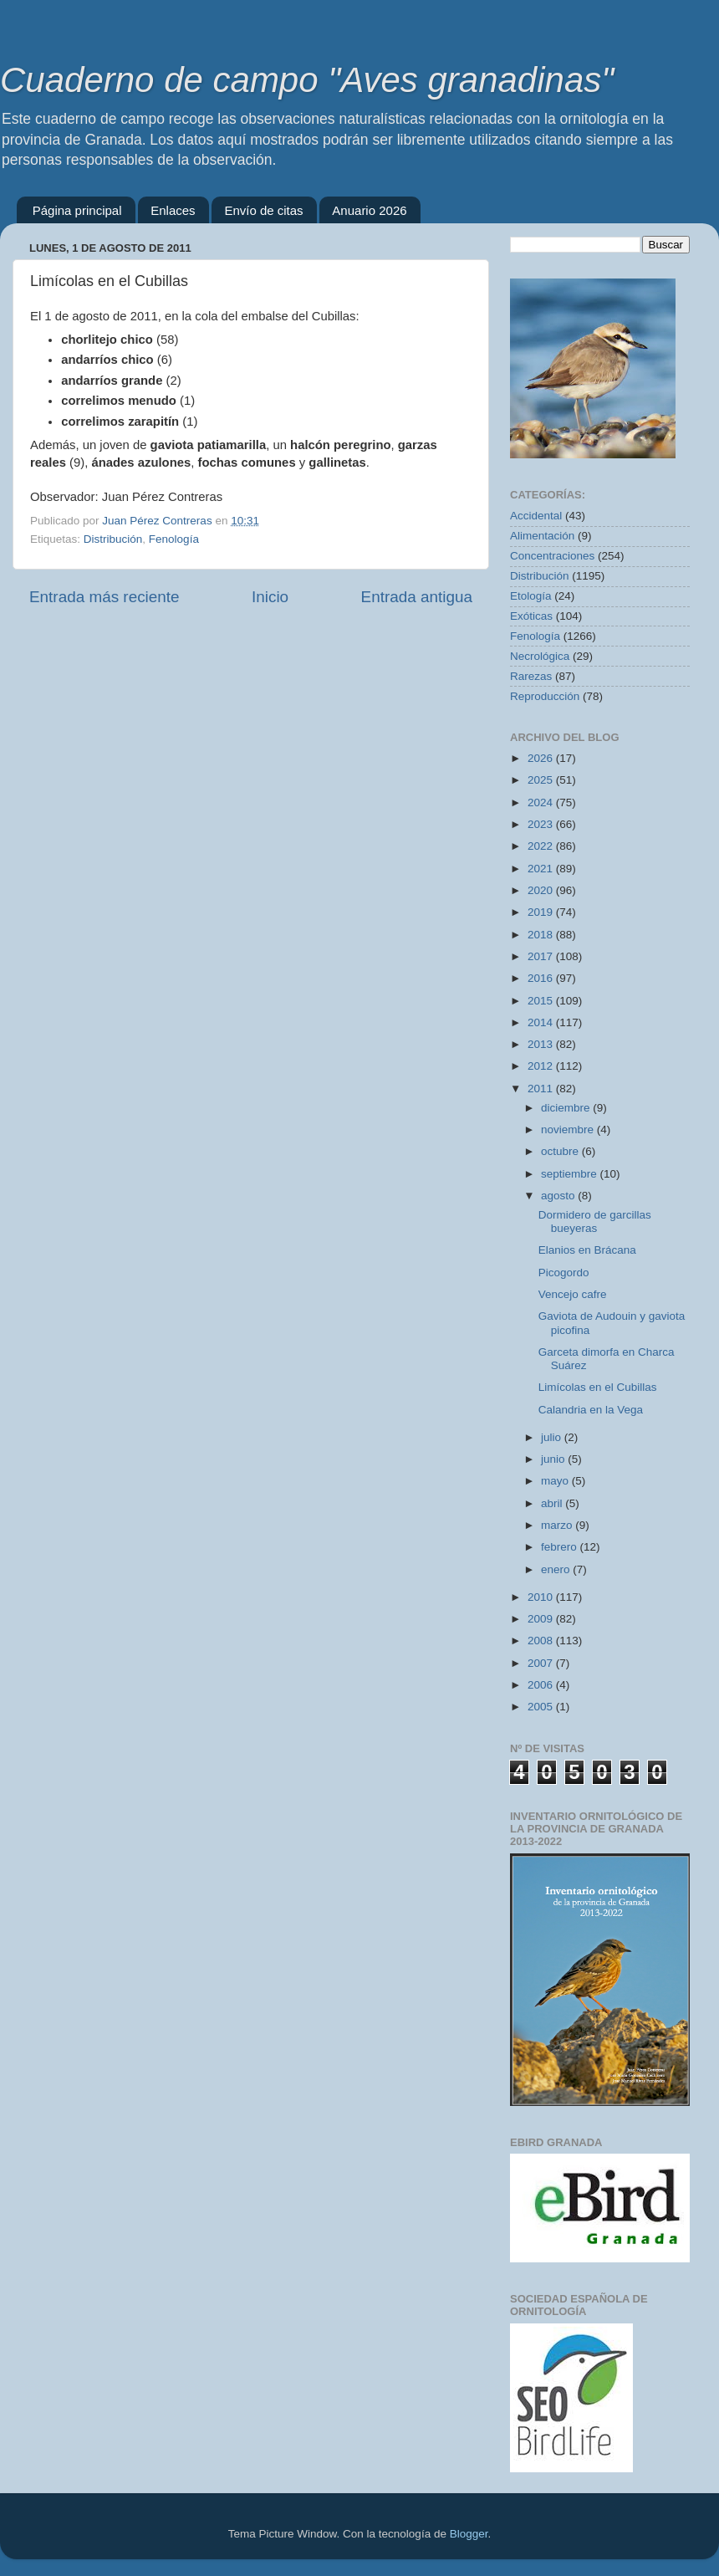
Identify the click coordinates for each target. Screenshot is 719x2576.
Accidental (536, 515)
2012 (542, 1066)
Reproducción (544, 696)
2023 (542, 824)
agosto (559, 1195)
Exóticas (531, 616)
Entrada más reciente (104, 597)
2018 (542, 934)
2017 (542, 956)
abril (553, 1503)
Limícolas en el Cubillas (597, 1387)
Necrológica (539, 656)
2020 (542, 890)
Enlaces (172, 210)
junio (554, 1459)
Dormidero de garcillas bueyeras (594, 1221)
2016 (542, 978)
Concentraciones (552, 555)
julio (552, 1437)
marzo (558, 1525)
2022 (542, 846)
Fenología (174, 539)
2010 (542, 1597)
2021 (542, 868)
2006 (542, 1685)
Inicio (270, 597)
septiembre (570, 1174)
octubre (561, 1151)
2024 (542, 802)
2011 (542, 1088)
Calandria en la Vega (590, 1409)
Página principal (77, 210)
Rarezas (531, 676)
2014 (542, 1022)
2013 (542, 1044)
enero (557, 1569)
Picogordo (563, 1272)
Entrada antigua (416, 597)
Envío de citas (263, 210)
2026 (542, 758)
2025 (542, 780)
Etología (531, 596)
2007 (542, 1663)
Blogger (469, 2533)
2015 (542, 1000)
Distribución (113, 539)
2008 (542, 1640)
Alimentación (542, 535)
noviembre (569, 1129)
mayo (556, 1481)
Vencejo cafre (572, 1294)
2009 (542, 1619)
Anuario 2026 (369, 210)
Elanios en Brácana (587, 1250)
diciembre (567, 1107)
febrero (560, 1547)
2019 (542, 912)
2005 (542, 1706)
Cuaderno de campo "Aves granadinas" (307, 80)
